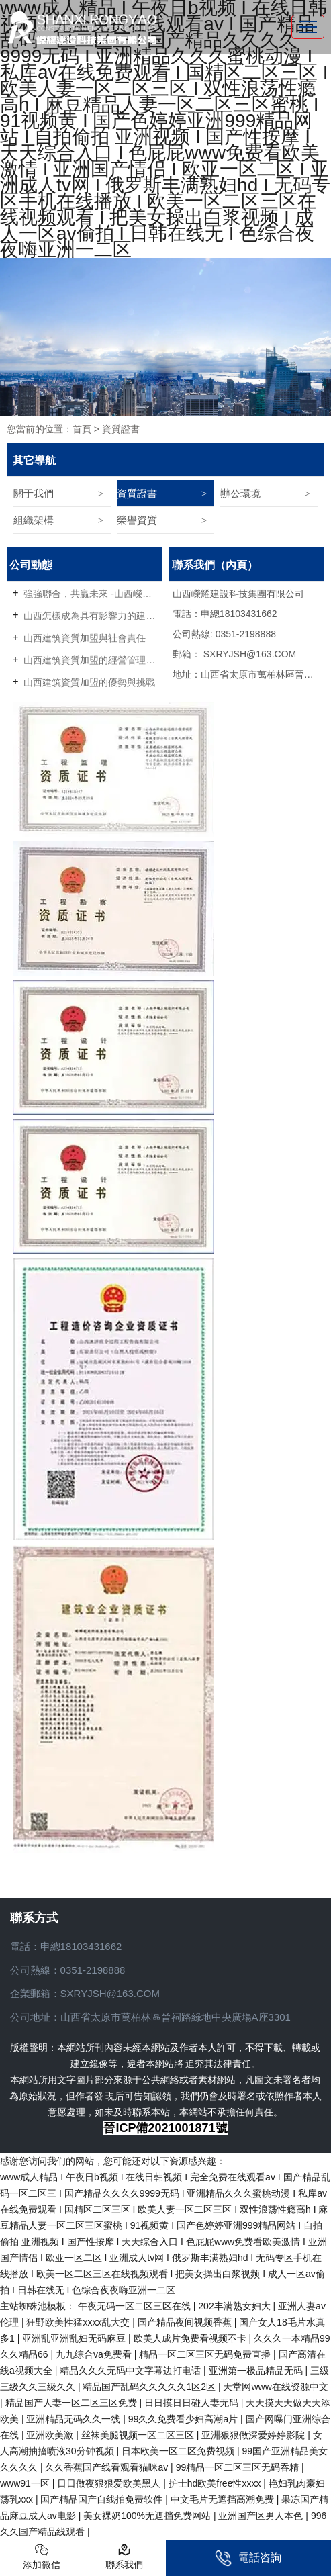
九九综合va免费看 (95, 2354)
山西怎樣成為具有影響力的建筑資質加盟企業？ (90, 615)
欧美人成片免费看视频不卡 (191, 2338)
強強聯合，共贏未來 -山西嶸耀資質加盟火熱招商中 (90, 593)
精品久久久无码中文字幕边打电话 (131, 2370)
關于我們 (33, 493)
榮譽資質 (137, 520)
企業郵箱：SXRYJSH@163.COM (85, 1993)
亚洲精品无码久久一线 (74, 2418)
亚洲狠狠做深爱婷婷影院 (254, 2435)
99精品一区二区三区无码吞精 (238, 2467)
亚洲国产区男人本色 (261, 2515)
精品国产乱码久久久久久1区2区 (150, 2386)
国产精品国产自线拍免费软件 (102, 2499)
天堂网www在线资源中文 (275, 2386)
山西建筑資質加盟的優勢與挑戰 (89, 682)
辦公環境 (240, 493)
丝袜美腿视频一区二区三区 (139, 2435)
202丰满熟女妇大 (235, 2306)
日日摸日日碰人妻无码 (192, 2402)
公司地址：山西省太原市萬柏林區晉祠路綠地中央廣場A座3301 (150, 2017)
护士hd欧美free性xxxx (216, 2483)
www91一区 (26, 2483)
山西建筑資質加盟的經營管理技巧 (90, 660)
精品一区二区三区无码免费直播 (206, 2354)
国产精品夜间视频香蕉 (186, 2322)
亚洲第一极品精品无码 (257, 2370)
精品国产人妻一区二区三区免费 (72, 2402)
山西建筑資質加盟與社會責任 (84, 638)
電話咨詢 (248, 2558)
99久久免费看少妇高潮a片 (184, 2418)
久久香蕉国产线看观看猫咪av (108, 2467)
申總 (50, 1946)
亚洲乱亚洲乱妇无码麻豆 (75, 2338)
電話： (25, 1946)
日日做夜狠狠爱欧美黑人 (110, 2483)
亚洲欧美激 (51, 2435)
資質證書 (137, 493)
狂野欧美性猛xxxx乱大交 (79, 2322)
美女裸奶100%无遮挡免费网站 (148, 2515)
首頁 (82, 429)
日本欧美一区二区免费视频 (179, 2451)
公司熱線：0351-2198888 (68, 1970)
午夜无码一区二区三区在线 (135, 2306)
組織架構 (33, 520)
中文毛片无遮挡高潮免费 (224, 2499)
